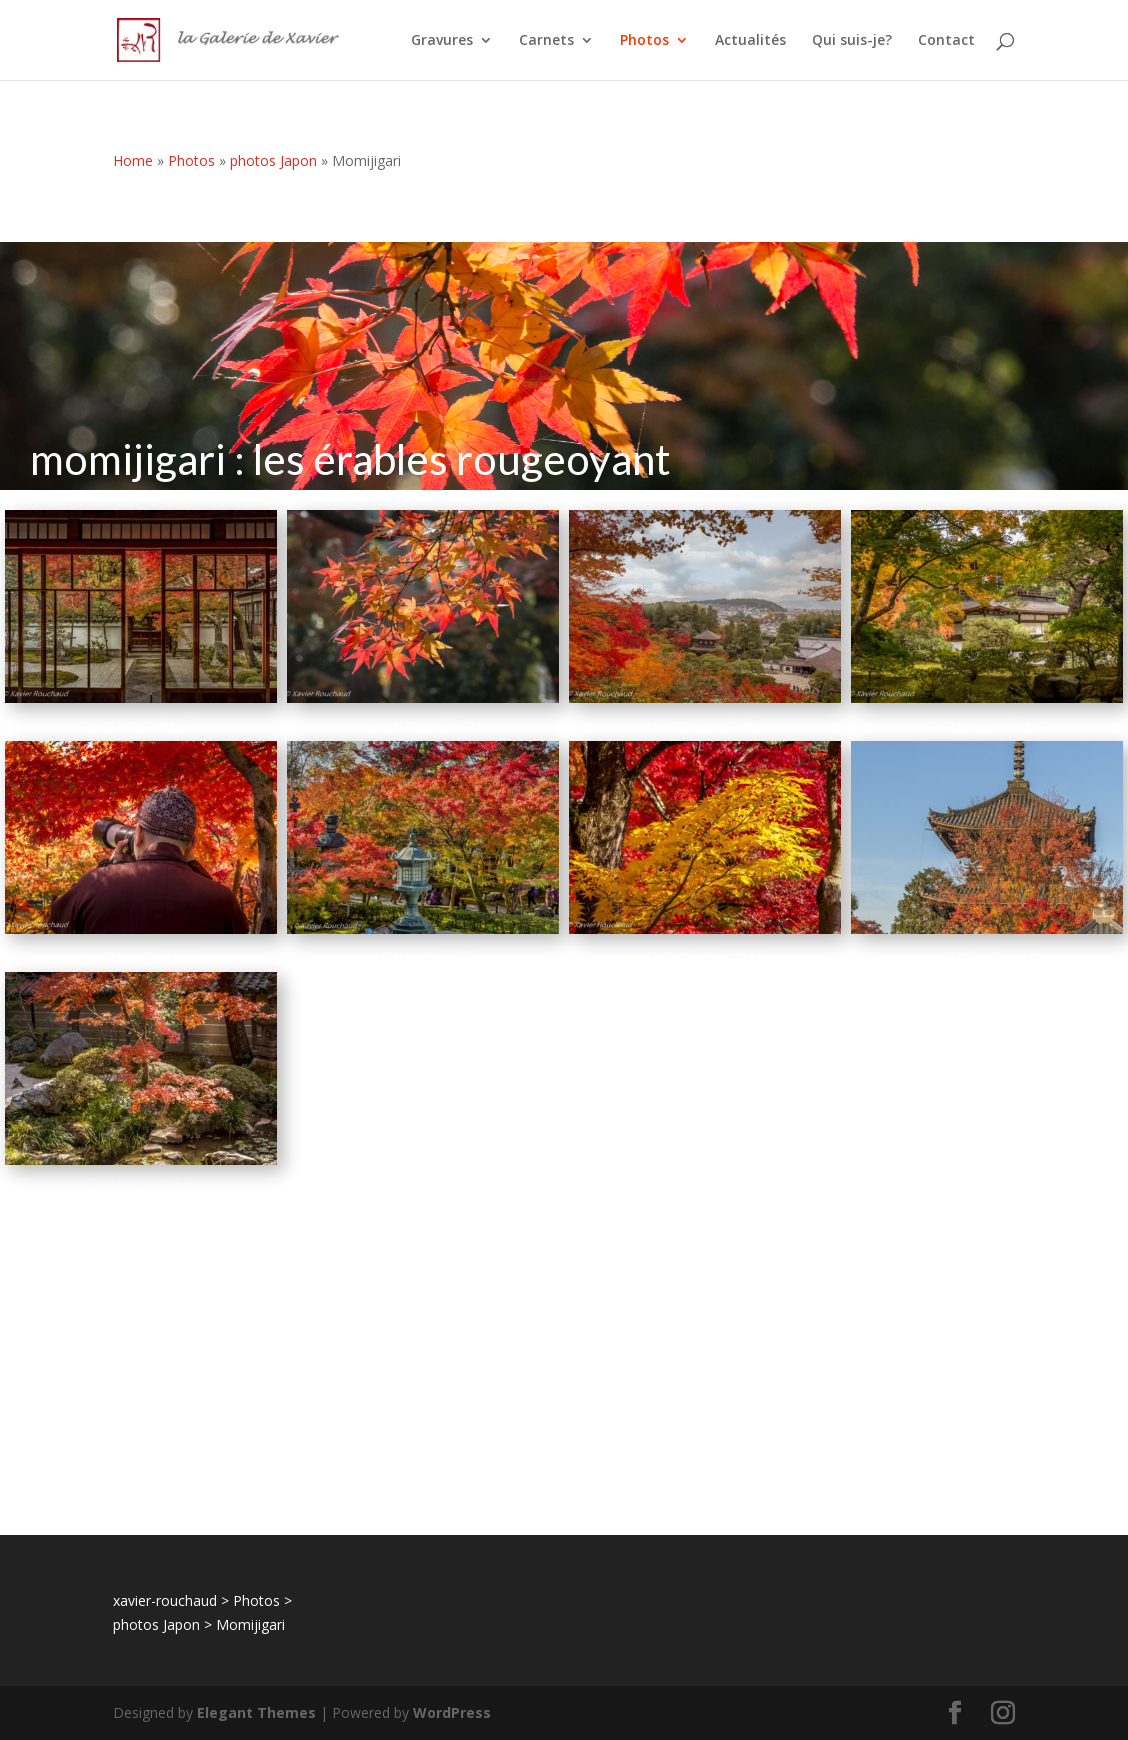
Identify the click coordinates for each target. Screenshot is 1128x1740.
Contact (946, 41)
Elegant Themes (256, 1712)
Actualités (750, 41)
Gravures (442, 41)
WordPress (452, 1712)
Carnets (546, 41)
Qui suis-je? (852, 41)
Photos (644, 41)
